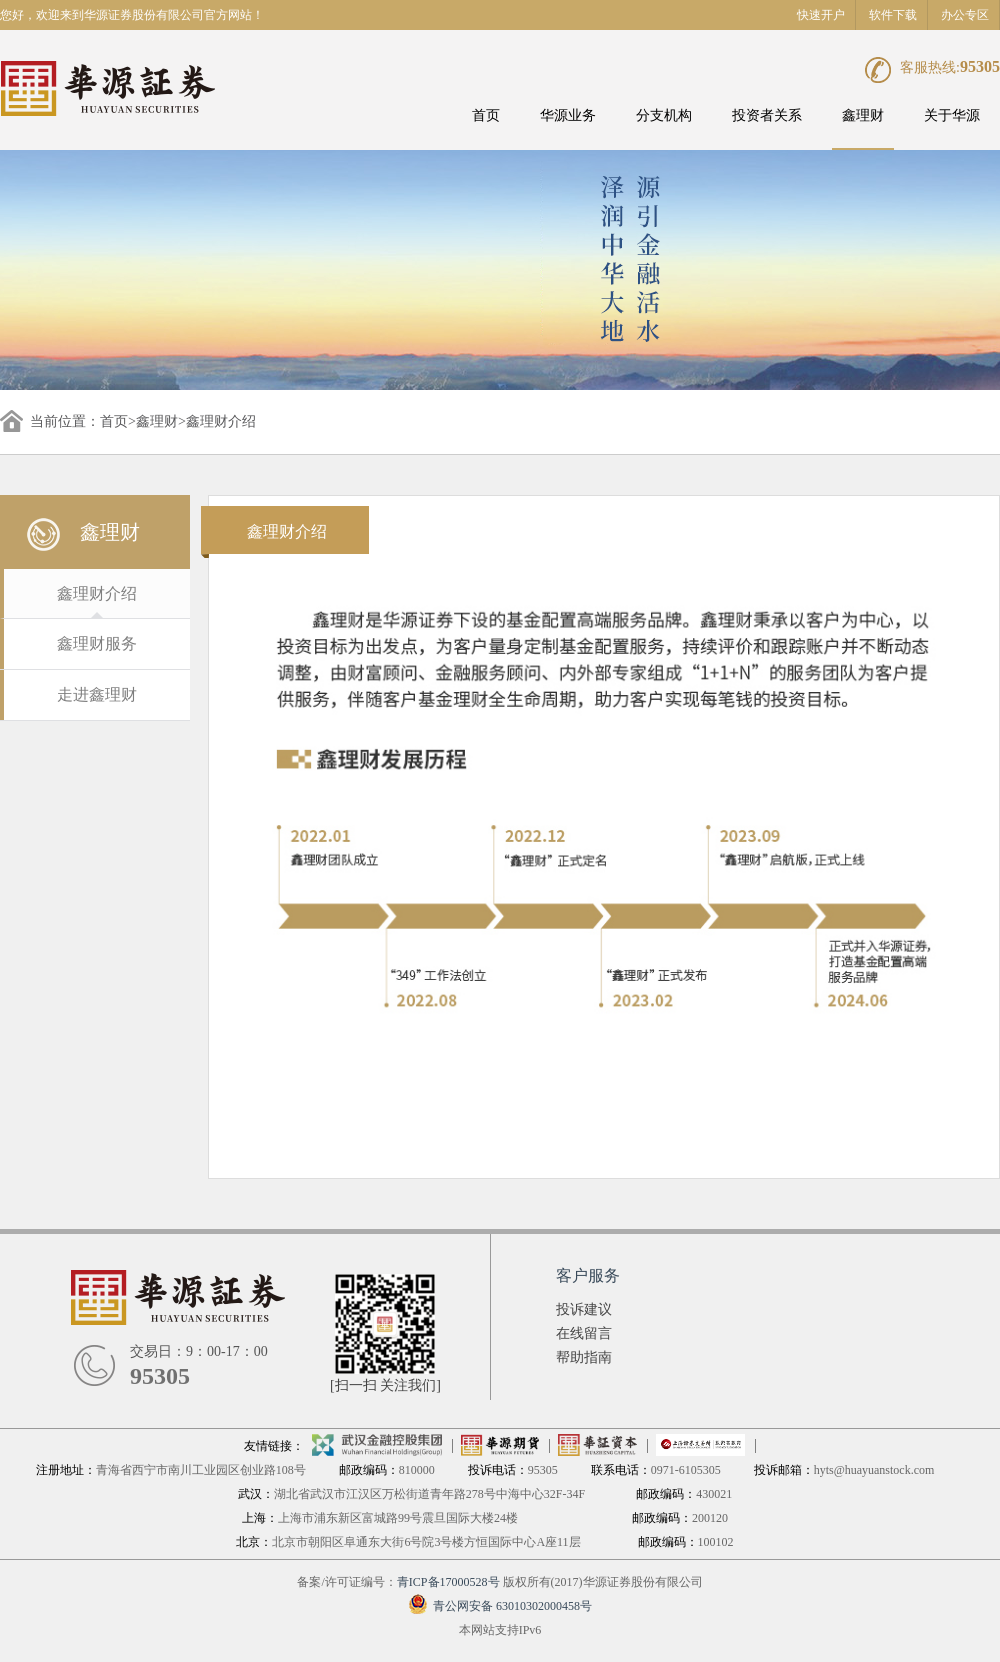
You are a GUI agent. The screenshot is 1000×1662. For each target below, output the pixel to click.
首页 (486, 115)
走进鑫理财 (97, 694)
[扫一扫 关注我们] (385, 1385)
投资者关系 (767, 115)
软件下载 (893, 15)
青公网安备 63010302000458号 (500, 1606)
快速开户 (821, 15)
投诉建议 (584, 1309)
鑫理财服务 (97, 643)
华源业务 (568, 115)
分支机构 (664, 115)
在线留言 (584, 1333)
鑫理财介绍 (97, 593)
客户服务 (588, 1275)
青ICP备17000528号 (448, 1582)
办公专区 (965, 15)
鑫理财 (863, 115)
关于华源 (952, 115)
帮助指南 (584, 1357)
